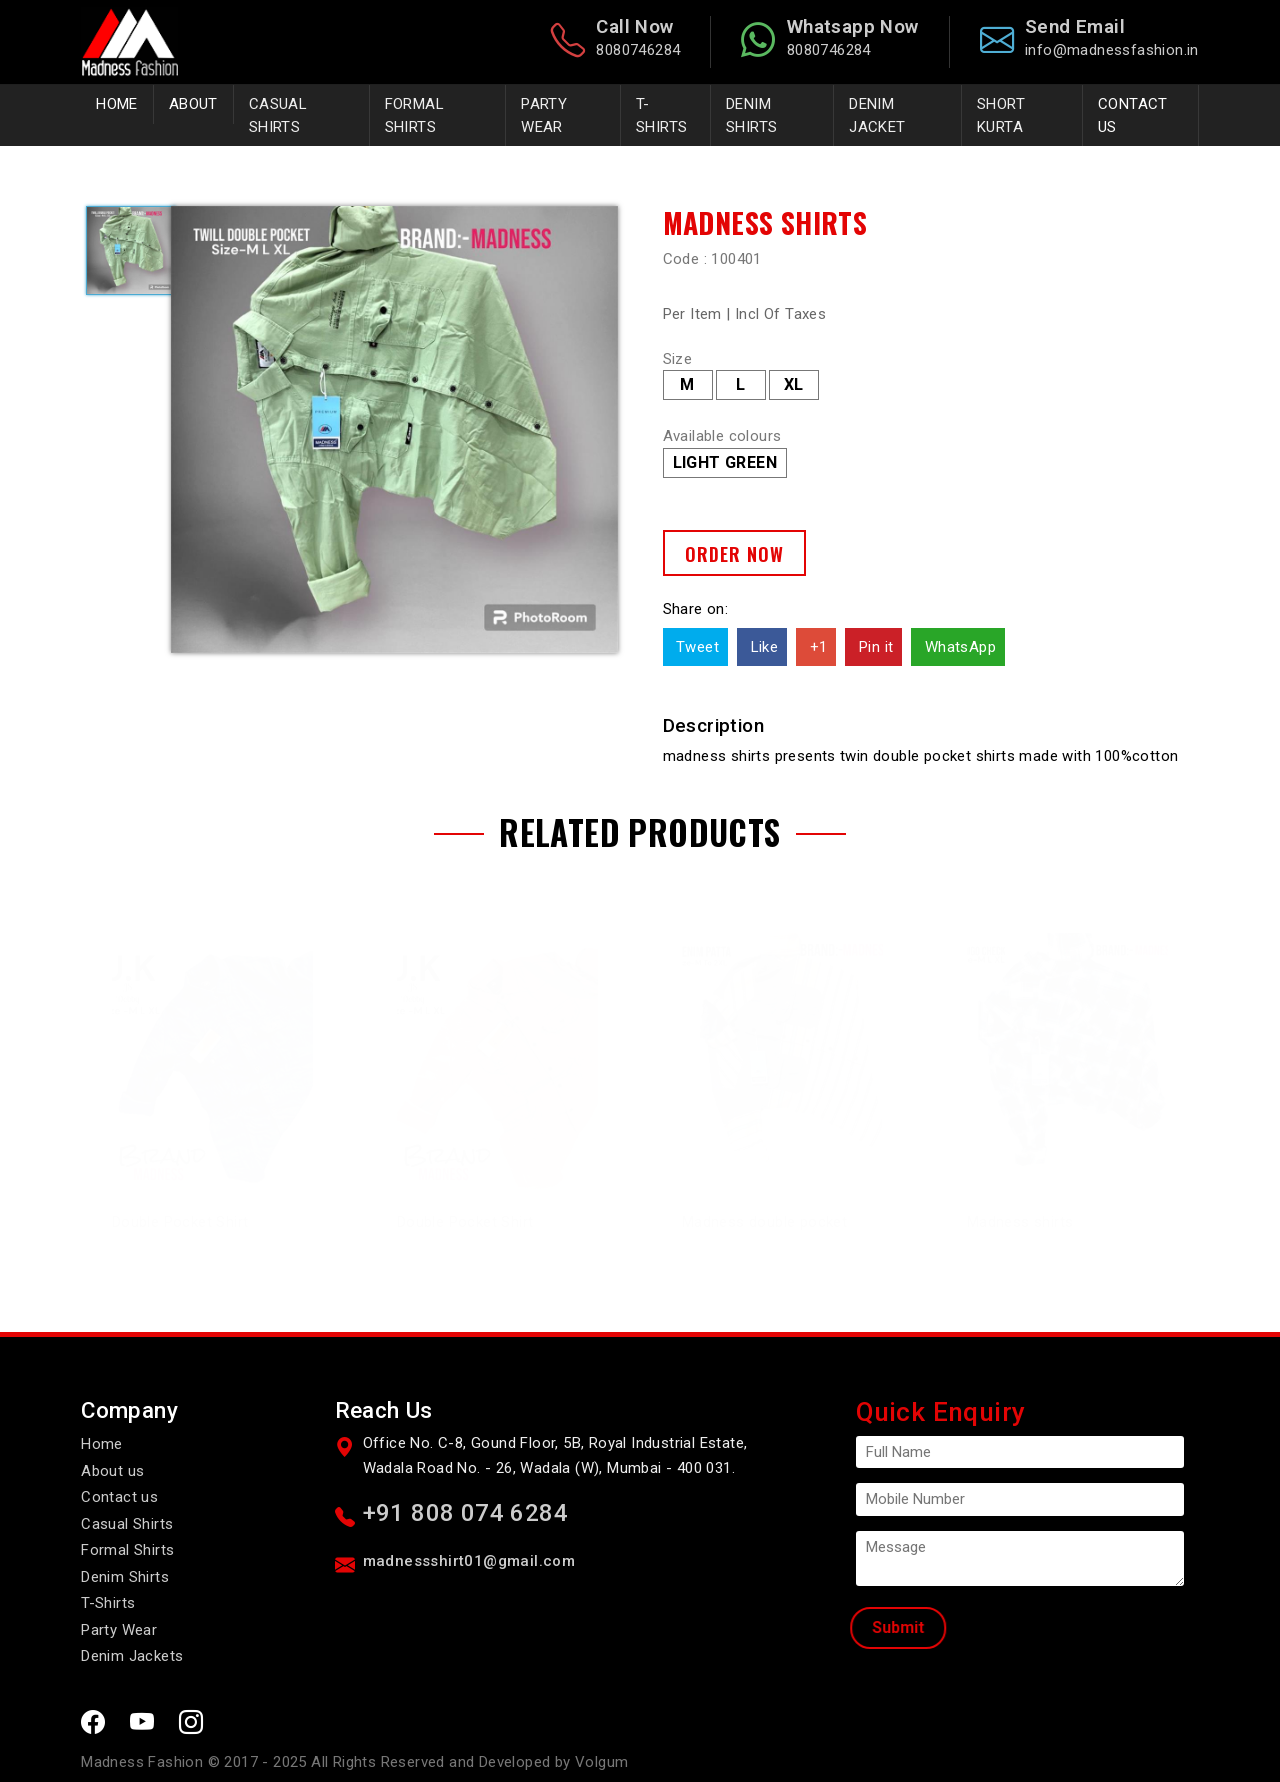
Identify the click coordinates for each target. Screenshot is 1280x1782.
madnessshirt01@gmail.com (469, 1560)
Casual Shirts (127, 1523)
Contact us (119, 1496)
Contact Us (1133, 115)
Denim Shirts (125, 1576)
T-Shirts (108, 1602)
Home (117, 104)
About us (112, 1470)
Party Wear (119, 1629)
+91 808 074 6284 (465, 1512)
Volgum (601, 1761)
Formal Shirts (127, 1549)
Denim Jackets (132, 1655)
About (193, 104)
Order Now (734, 553)
